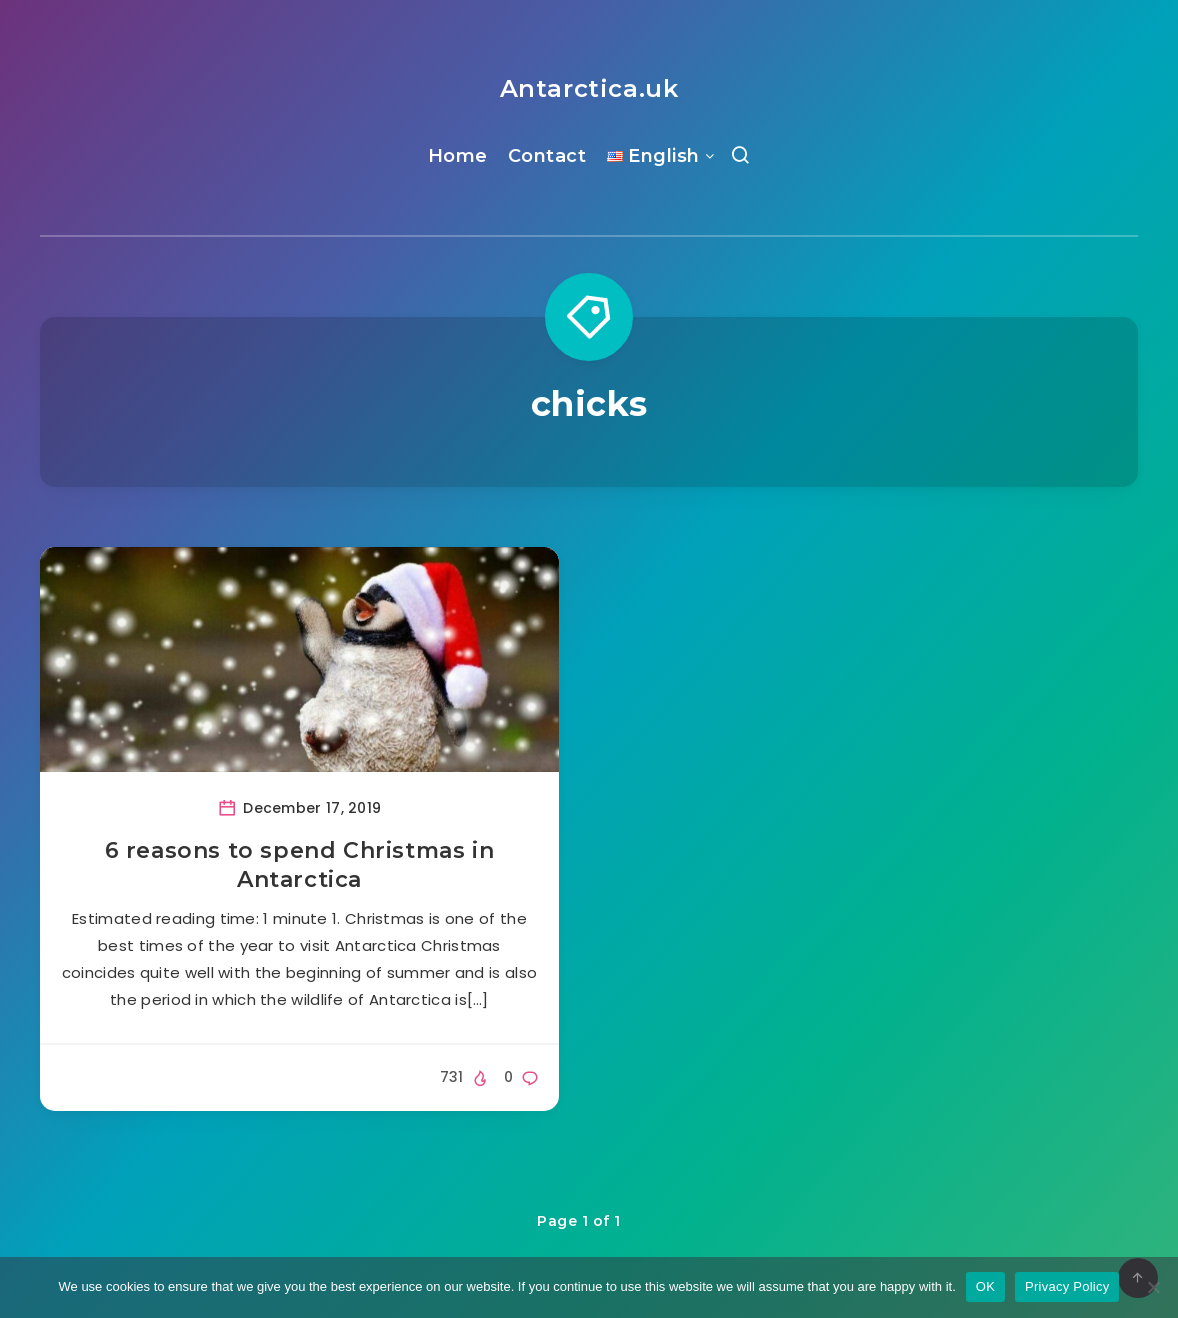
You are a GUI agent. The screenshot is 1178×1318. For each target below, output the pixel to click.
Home (458, 156)
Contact (547, 156)
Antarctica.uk (589, 88)
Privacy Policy (1067, 1286)
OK (985, 1286)
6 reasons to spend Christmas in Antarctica (300, 865)
